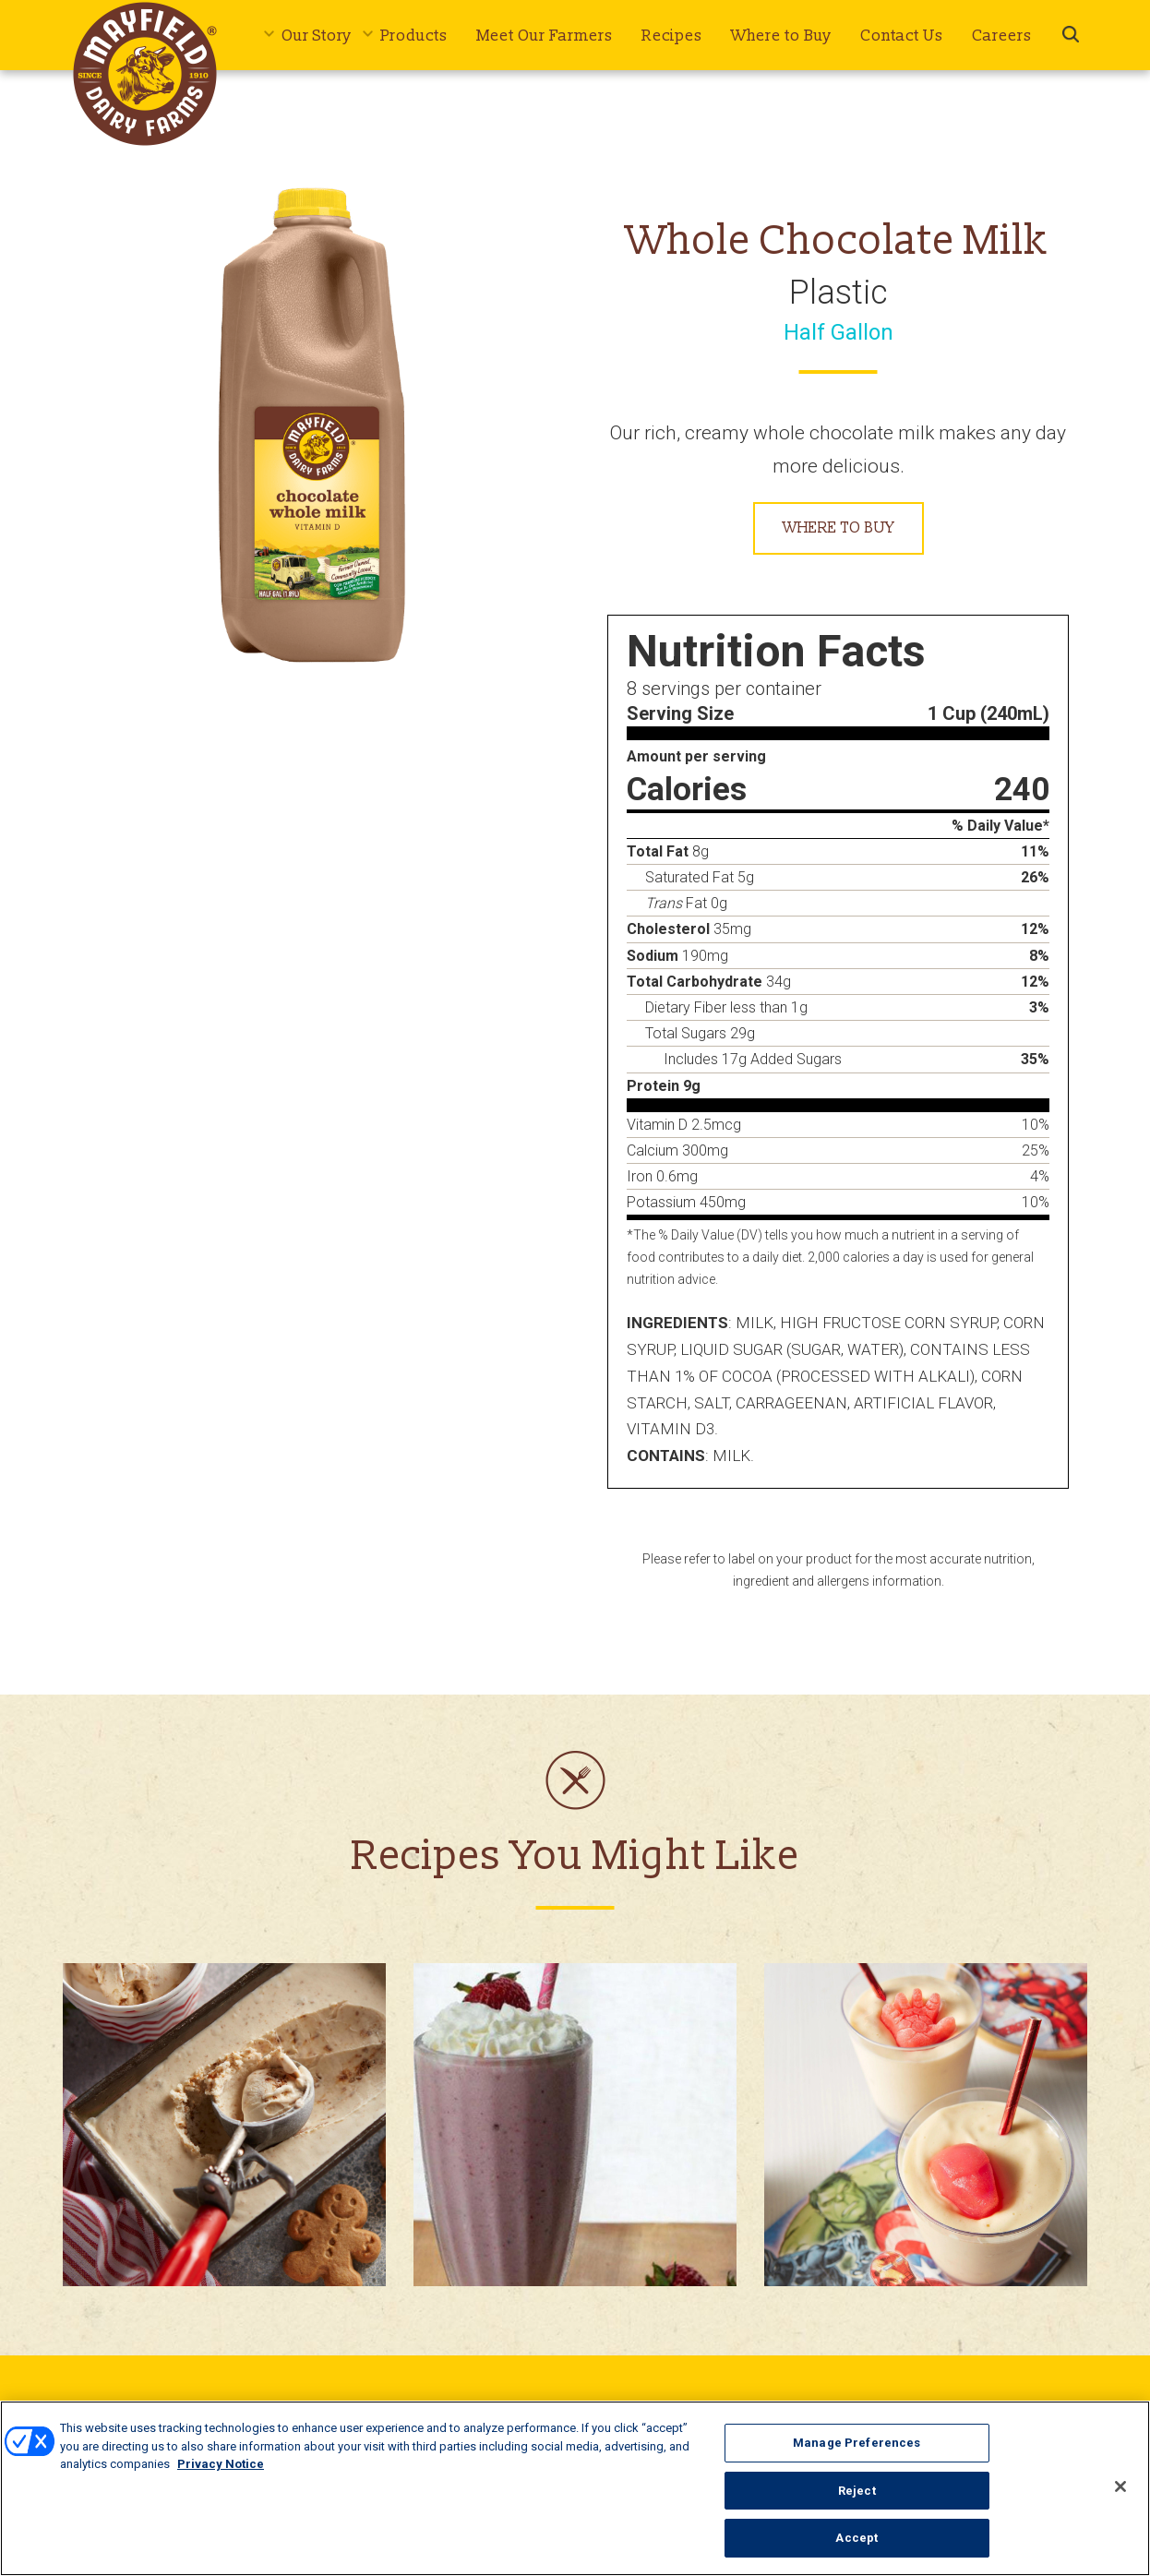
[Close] (1120, 2488)
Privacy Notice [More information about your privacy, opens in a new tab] (220, 2466)
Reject (857, 2491)
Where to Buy (781, 35)
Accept (856, 2539)
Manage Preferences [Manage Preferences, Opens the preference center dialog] (856, 2444)
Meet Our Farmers (544, 35)
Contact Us (901, 35)
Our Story (317, 35)
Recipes (671, 35)
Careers (1002, 35)
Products (414, 35)
